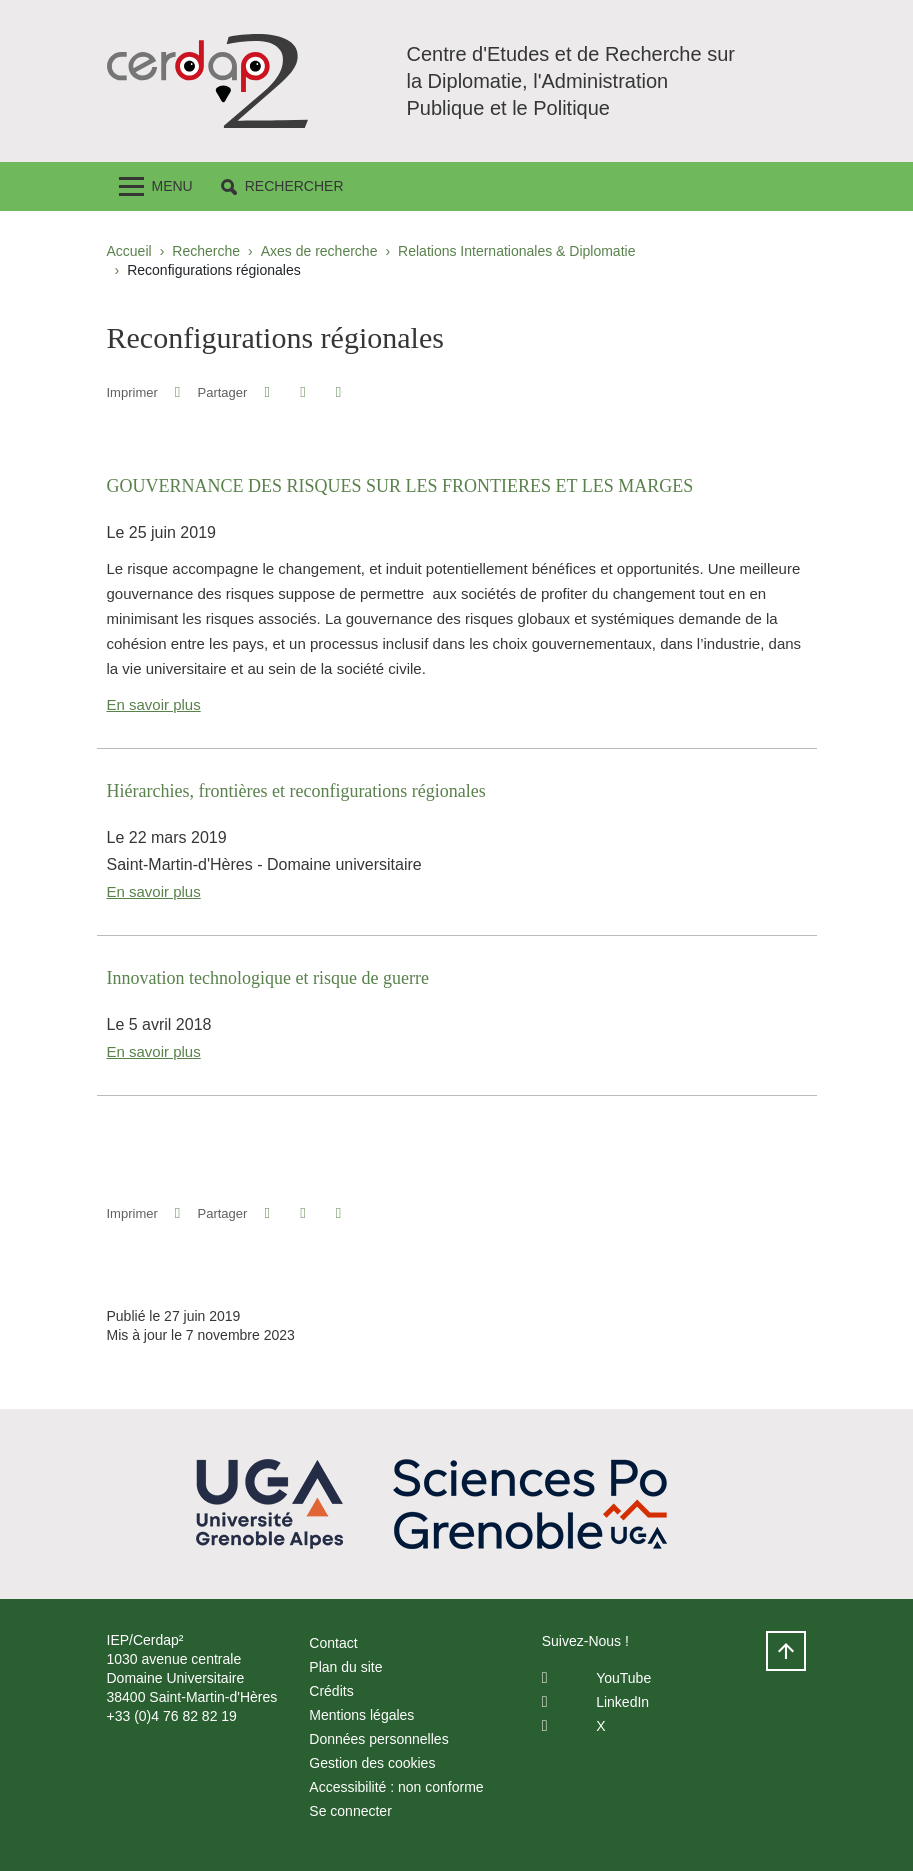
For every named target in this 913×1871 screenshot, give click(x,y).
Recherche (206, 251)
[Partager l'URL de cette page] (338, 392)
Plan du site (345, 1667)
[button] (282, 186)
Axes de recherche (319, 251)
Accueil (129, 251)
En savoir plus (154, 704)
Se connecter (350, 1811)
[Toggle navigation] (156, 186)
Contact (333, 1643)
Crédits (331, 1691)
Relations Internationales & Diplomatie (516, 251)
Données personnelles (378, 1739)
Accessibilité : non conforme (396, 1787)
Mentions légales (361, 1715)
